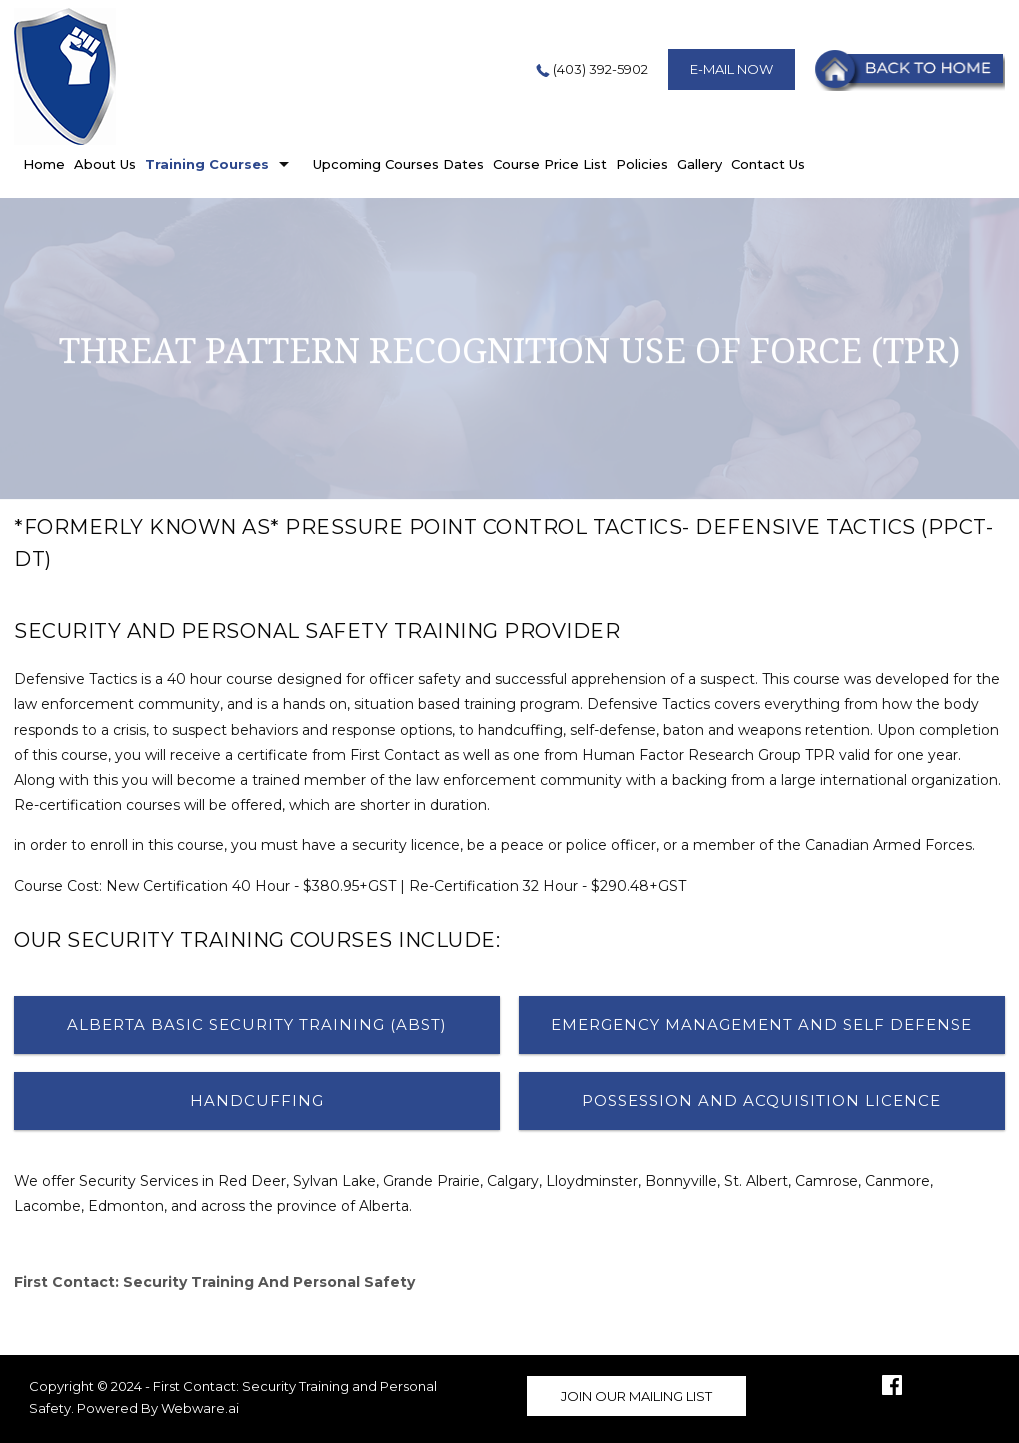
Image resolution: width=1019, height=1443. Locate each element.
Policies (642, 164)
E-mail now (731, 69)
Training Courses (207, 164)
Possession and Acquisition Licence (761, 1100)
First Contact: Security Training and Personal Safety (214, 1282)
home (44, 164)
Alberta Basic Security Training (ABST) (257, 1024)
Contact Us (768, 164)
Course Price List (550, 164)
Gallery (699, 164)
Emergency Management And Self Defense (761, 1024)
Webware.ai (200, 1408)
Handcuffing (257, 1100)
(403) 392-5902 (590, 69)
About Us (105, 164)
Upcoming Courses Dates (398, 164)
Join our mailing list (636, 1396)
